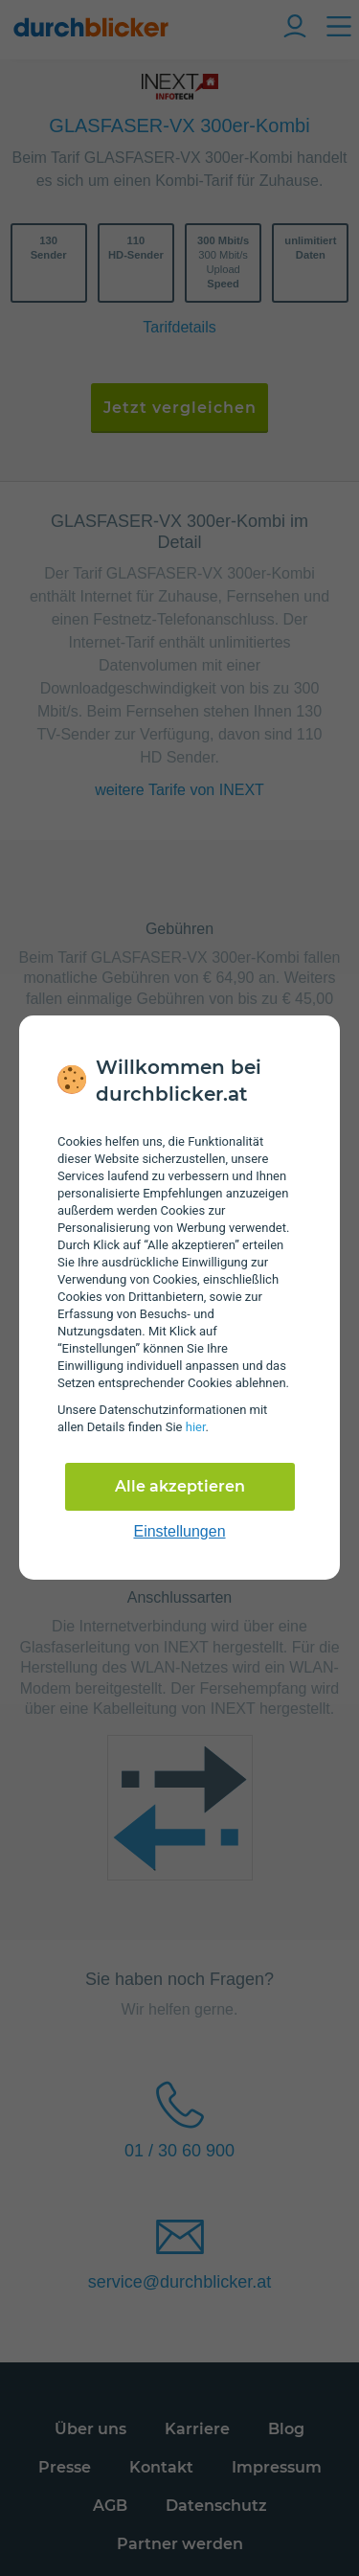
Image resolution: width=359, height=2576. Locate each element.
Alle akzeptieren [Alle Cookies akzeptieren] (180, 1486)
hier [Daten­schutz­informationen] (196, 1427)
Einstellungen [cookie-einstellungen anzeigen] (179, 1531)
